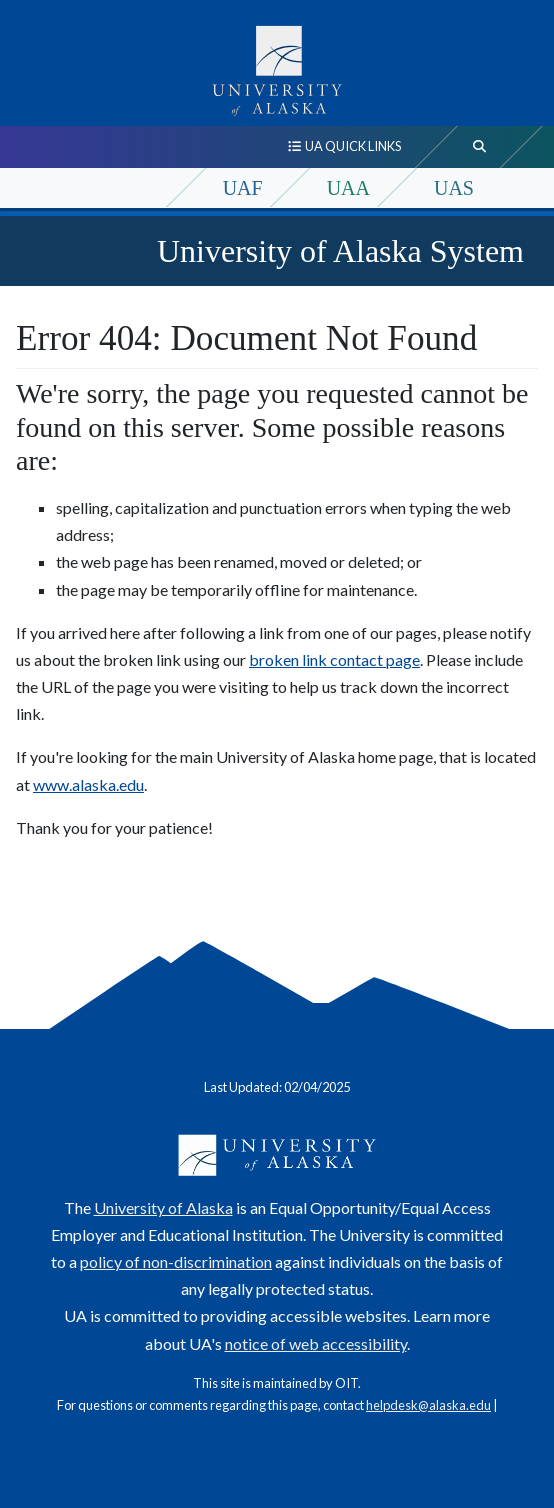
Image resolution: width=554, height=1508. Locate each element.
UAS (454, 188)
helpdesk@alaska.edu (428, 1405)
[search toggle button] (480, 147)
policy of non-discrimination (176, 1261)
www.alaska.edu (88, 784)
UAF (243, 188)
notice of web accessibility (316, 1343)
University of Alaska (163, 1207)
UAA (348, 188)
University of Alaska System (340, 251)
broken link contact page (334, 659)
